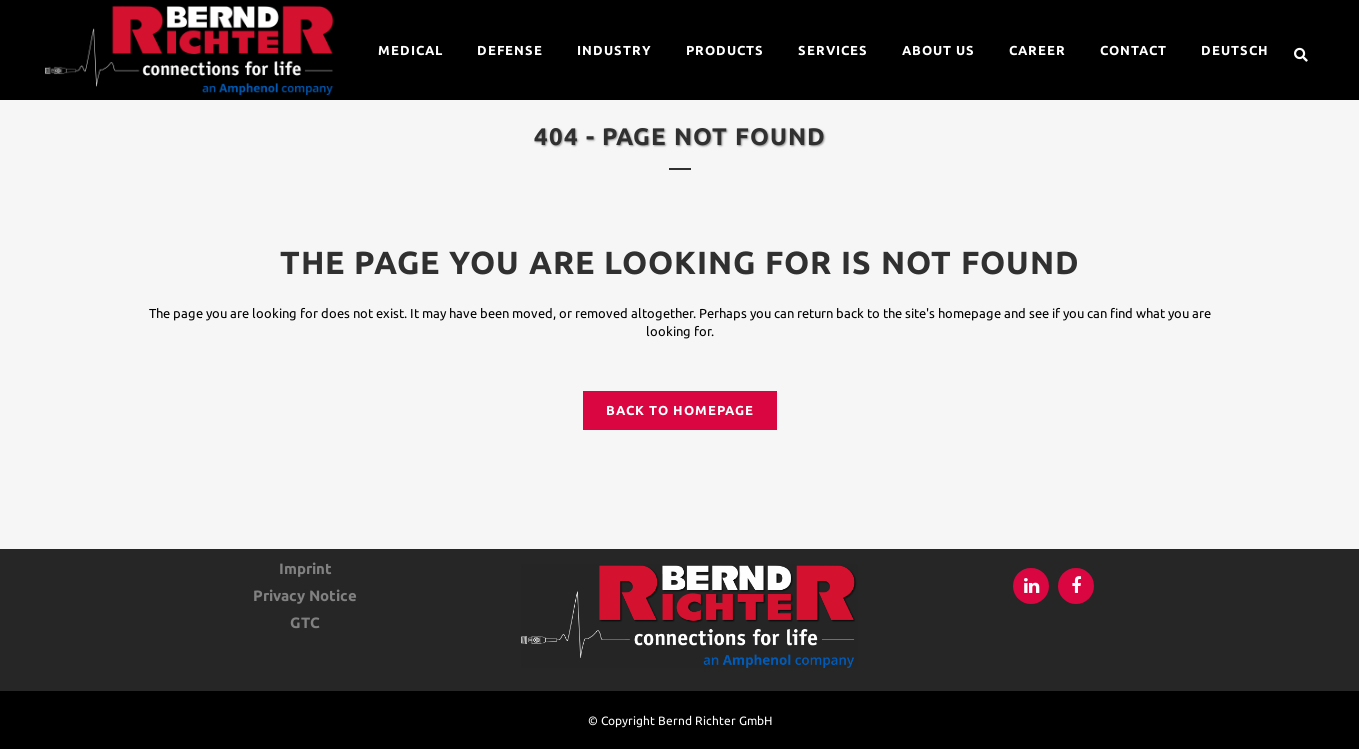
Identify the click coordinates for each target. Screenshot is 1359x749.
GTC (305, 623)
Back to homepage (680, 410)
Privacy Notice (305, 596)
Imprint (305, 569)
